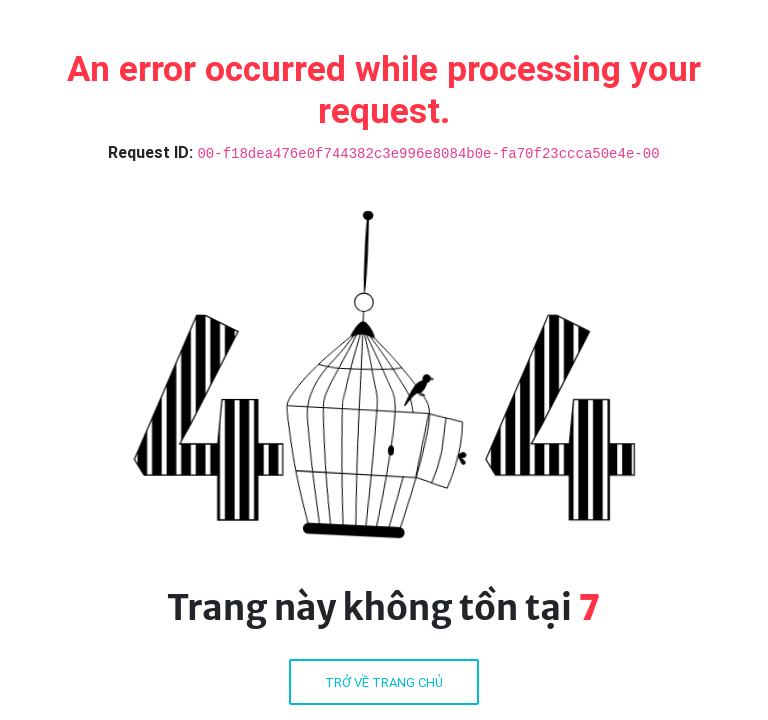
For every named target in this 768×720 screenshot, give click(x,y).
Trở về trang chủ (384, 682)
